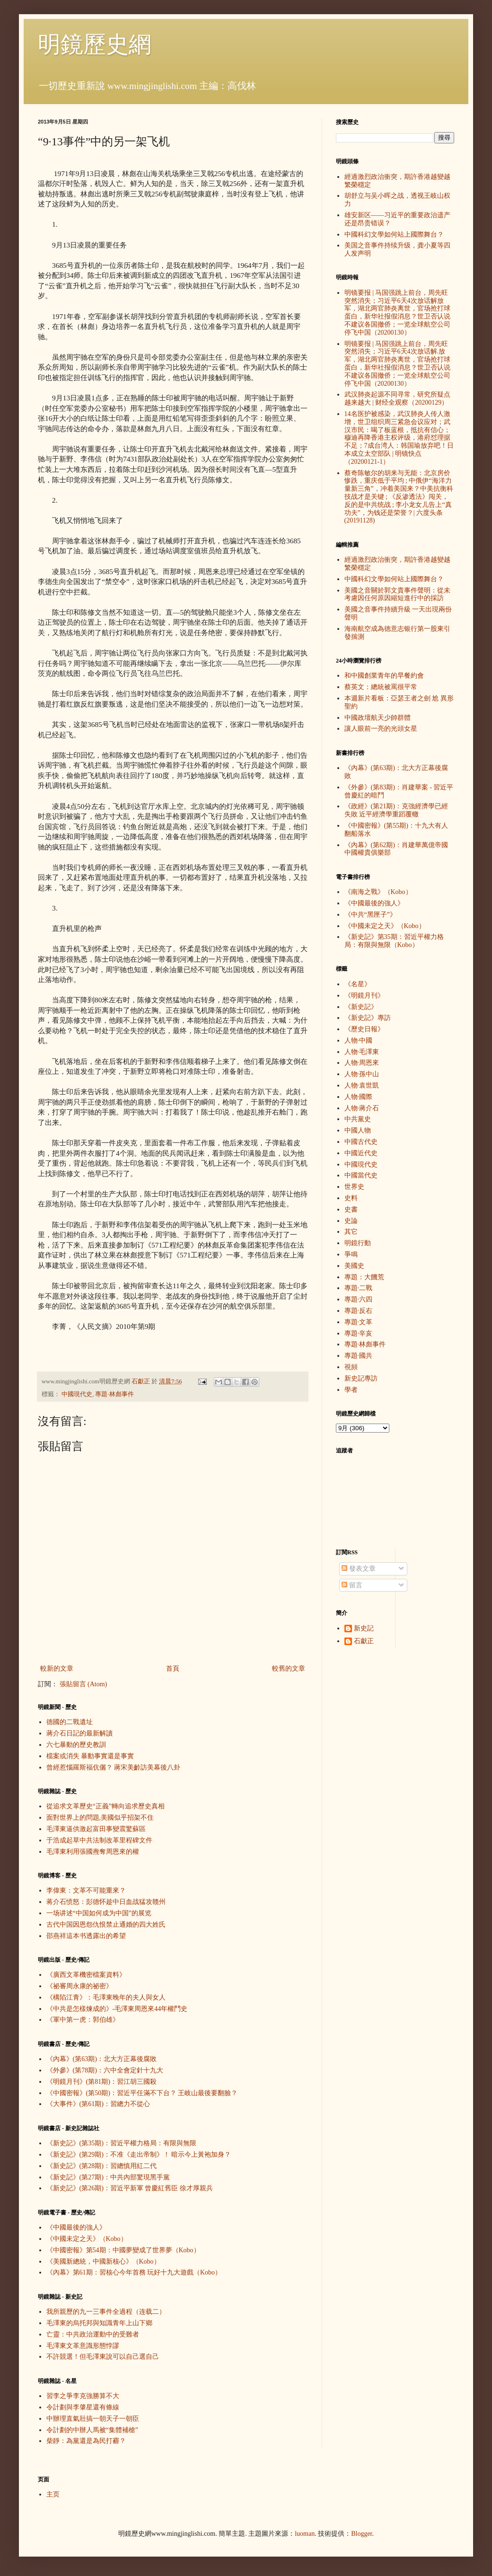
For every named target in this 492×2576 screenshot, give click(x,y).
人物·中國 (358, 1040)
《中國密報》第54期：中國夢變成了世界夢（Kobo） (123, 2250)
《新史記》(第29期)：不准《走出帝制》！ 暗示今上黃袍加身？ (138, 2154)
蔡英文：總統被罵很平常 (380, 686)
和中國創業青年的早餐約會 (384, 675)
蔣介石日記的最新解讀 (79, 1733)
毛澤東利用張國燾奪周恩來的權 (92, 1851)
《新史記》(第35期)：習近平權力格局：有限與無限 (121, 2143)
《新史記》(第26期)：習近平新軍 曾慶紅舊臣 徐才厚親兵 (129, 2188)
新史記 (364, 1628)
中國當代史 (361, 1175)
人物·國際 (358, 1096)
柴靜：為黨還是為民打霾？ (86, 2440)
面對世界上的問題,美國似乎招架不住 (100, 1817)
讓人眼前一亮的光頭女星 (380, 728)
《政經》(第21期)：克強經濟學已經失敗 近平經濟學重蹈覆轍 (396, 810)
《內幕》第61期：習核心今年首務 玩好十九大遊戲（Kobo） (134, 2272)
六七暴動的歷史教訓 (76, 1744)
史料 (351, 1198)
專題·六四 (358, 1299)
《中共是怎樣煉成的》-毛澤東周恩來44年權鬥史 (117, 2008)
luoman (305, 2533)
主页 (53, 2494)
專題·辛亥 (358, 1333)
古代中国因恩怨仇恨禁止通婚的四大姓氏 (106, 1924)
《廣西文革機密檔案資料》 (86, 1974)
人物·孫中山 (361, 1074)
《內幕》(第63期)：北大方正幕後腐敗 (101, 2059)
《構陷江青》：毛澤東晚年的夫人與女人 (106, 1997)
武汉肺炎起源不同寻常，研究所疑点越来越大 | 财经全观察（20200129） (397, 398)
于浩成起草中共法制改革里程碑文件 (99, 1840)
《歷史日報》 (364, 1029)
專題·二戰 (358, 1288)
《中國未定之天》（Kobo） (86, 2238)
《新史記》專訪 (367, 1017)
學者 (351, 1389)
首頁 (172, 1668)
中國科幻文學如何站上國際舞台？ (394, 234)
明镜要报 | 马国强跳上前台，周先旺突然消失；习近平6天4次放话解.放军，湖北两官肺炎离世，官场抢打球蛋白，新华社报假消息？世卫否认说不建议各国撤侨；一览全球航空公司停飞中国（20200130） (397, 363)
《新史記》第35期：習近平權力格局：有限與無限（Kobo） (394, 940)
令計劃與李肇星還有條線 (82, 2407)
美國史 (354, 1265)
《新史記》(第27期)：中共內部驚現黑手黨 (108, 2177)
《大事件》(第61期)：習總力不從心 (98, 2103)
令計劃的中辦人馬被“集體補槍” (92, 2430)
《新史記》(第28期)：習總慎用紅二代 (101, 2165)
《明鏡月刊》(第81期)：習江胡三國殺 (101, 2081)
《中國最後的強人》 (76, 2227)
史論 (351, 1220)
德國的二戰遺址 (69, 1722)
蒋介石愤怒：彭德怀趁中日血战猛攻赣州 (106, 1901)
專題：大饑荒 (364, 1277)
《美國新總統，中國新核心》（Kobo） (103, 2261)
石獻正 (364, 1641)
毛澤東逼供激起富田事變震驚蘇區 (96, 1828)
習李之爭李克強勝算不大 (82, 2395)
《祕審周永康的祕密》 (79, 1986)
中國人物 (357, 1130)
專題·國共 (358, 1355)
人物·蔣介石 (361, 1108)
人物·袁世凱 (361, 1085)
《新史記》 (361, 1006)
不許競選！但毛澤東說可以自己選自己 (102, 2356)
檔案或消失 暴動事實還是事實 (90, 1756)
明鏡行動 (357, 1243)
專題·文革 (358, 1322)
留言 (352, 1585)
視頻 (351, 1367)
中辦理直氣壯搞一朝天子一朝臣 (92, 2418)
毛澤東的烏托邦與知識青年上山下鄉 (99, 2323)
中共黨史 (357, 1119)
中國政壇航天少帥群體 (377, 717)
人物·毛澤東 (361, 1051)
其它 (351, 1231)
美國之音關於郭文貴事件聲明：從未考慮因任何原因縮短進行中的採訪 (397, 594)
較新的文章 (56, 1668)
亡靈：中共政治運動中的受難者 (92, 2334)
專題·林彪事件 (114, 1394)
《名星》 (357, 984)
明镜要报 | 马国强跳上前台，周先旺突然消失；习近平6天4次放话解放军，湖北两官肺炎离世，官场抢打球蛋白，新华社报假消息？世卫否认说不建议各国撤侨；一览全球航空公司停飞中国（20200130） (397, 312)
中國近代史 (361, 1153)
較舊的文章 (288, 1668)
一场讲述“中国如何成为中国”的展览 (98, 1913)
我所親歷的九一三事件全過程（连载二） (106, 2311)
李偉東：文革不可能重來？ (86, 1890)
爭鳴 (351, 1254)
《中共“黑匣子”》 (370, 914)
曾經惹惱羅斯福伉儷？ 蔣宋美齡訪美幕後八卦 (113, 1767)
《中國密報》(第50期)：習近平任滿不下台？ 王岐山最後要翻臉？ (142, 2093)
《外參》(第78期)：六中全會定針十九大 (104, 2070)
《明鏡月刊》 (364, 995)
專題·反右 (358, 1310)
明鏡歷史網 (94, 44)
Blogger (361, 2533)
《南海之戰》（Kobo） (378, 891)
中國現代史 (77, 1394)
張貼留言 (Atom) (83, 1684)
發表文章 (359, 1568)
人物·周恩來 (361, 1062)
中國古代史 (361, 1141)
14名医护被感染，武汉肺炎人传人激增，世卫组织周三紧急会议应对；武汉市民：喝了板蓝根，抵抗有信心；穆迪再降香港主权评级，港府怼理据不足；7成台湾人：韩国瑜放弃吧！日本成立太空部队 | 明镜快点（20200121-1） (399, 437)
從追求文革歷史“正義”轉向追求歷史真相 (105, 1806)
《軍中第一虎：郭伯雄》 (82, 2019)
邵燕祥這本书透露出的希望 (86, 1935)
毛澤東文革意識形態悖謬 (82, 2345)
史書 (351, 1209)
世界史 (354, 1186)
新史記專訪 (361, 1378)
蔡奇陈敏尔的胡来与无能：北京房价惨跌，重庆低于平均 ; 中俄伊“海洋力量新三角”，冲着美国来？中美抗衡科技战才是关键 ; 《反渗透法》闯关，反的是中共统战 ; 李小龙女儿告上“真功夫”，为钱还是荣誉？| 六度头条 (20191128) (398, 496)
